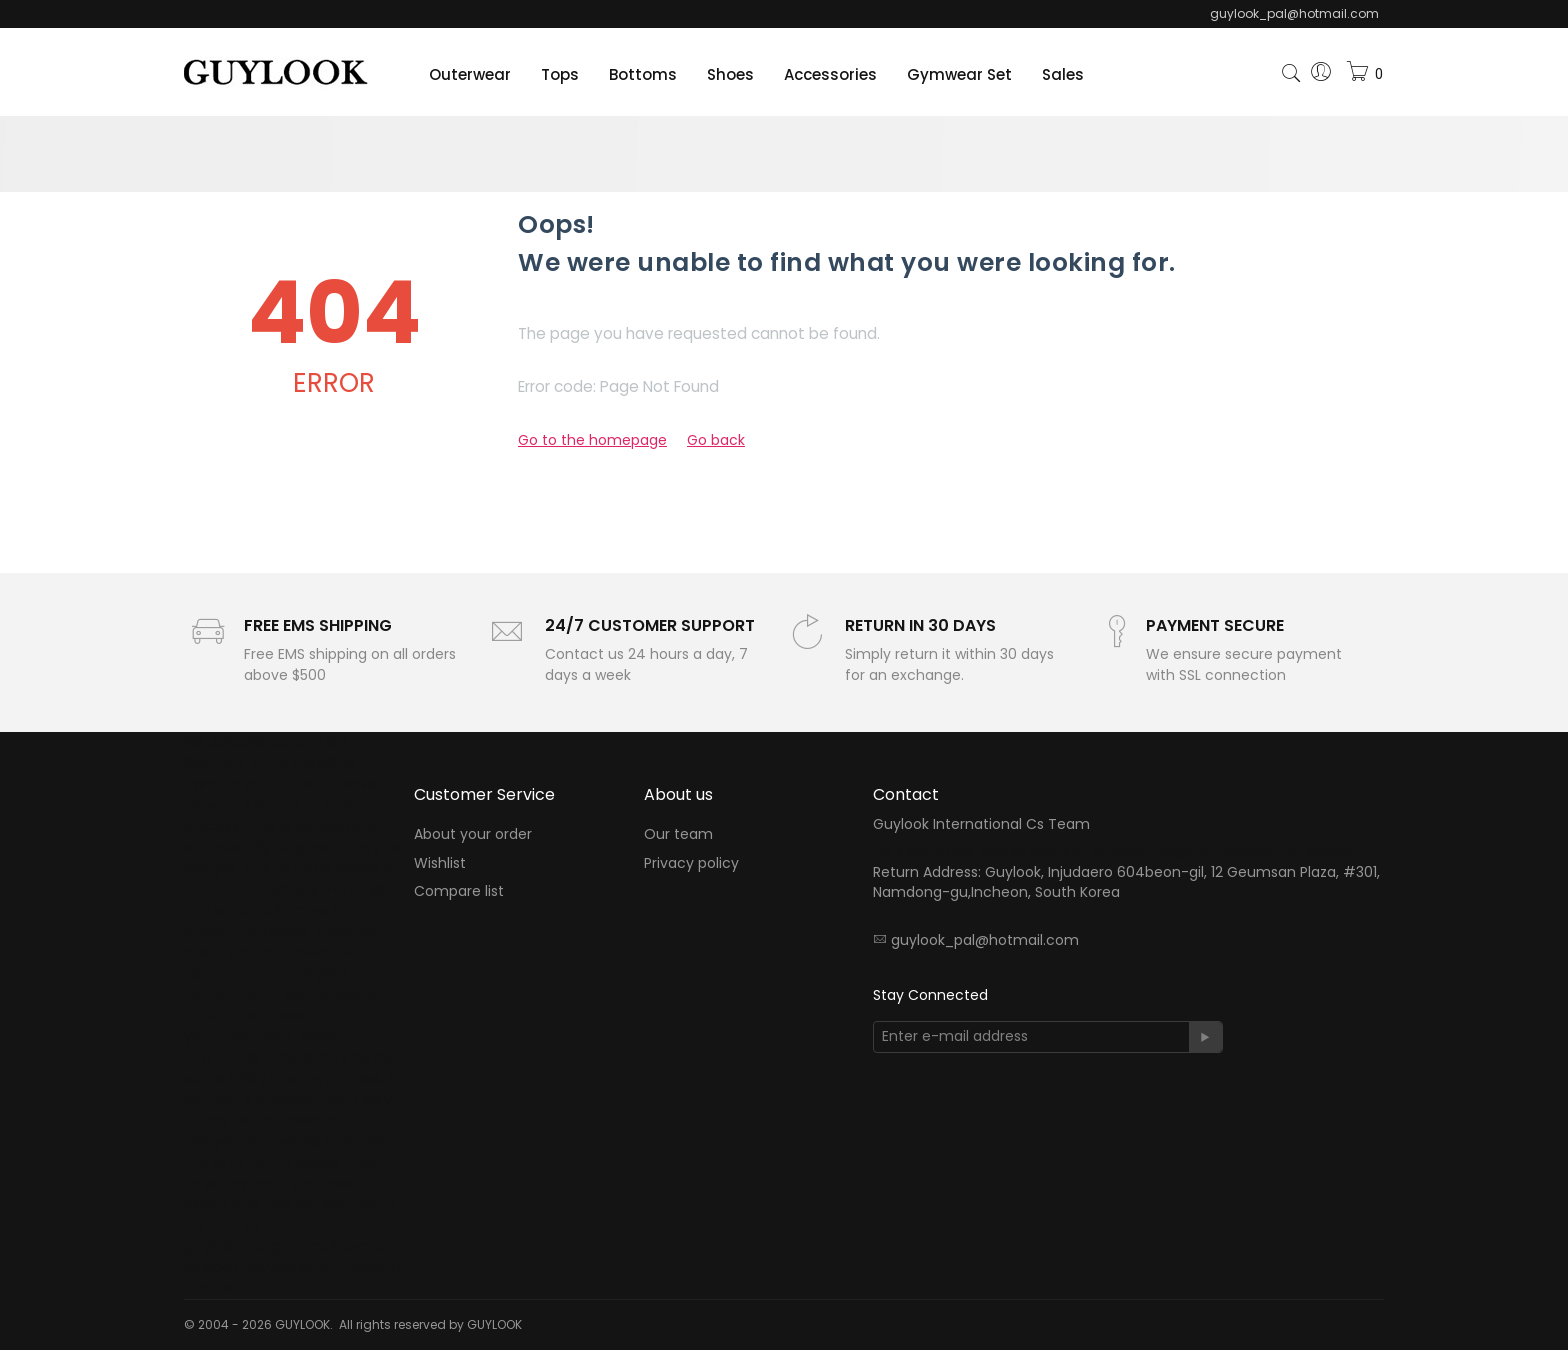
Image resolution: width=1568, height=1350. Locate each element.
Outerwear (470, 74)
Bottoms (643, 74)
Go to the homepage (592, 440)
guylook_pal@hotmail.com (985, 940)
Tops (560, 74)
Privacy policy (691, 863)
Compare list (459, 891)
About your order (473, 834)
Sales (1063, 74)
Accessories (830, 74)
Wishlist (440, 863)
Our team (678, 834)
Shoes (730, 74)
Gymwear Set (959, 74)
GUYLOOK (494, 1324)
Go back (716, 440)
